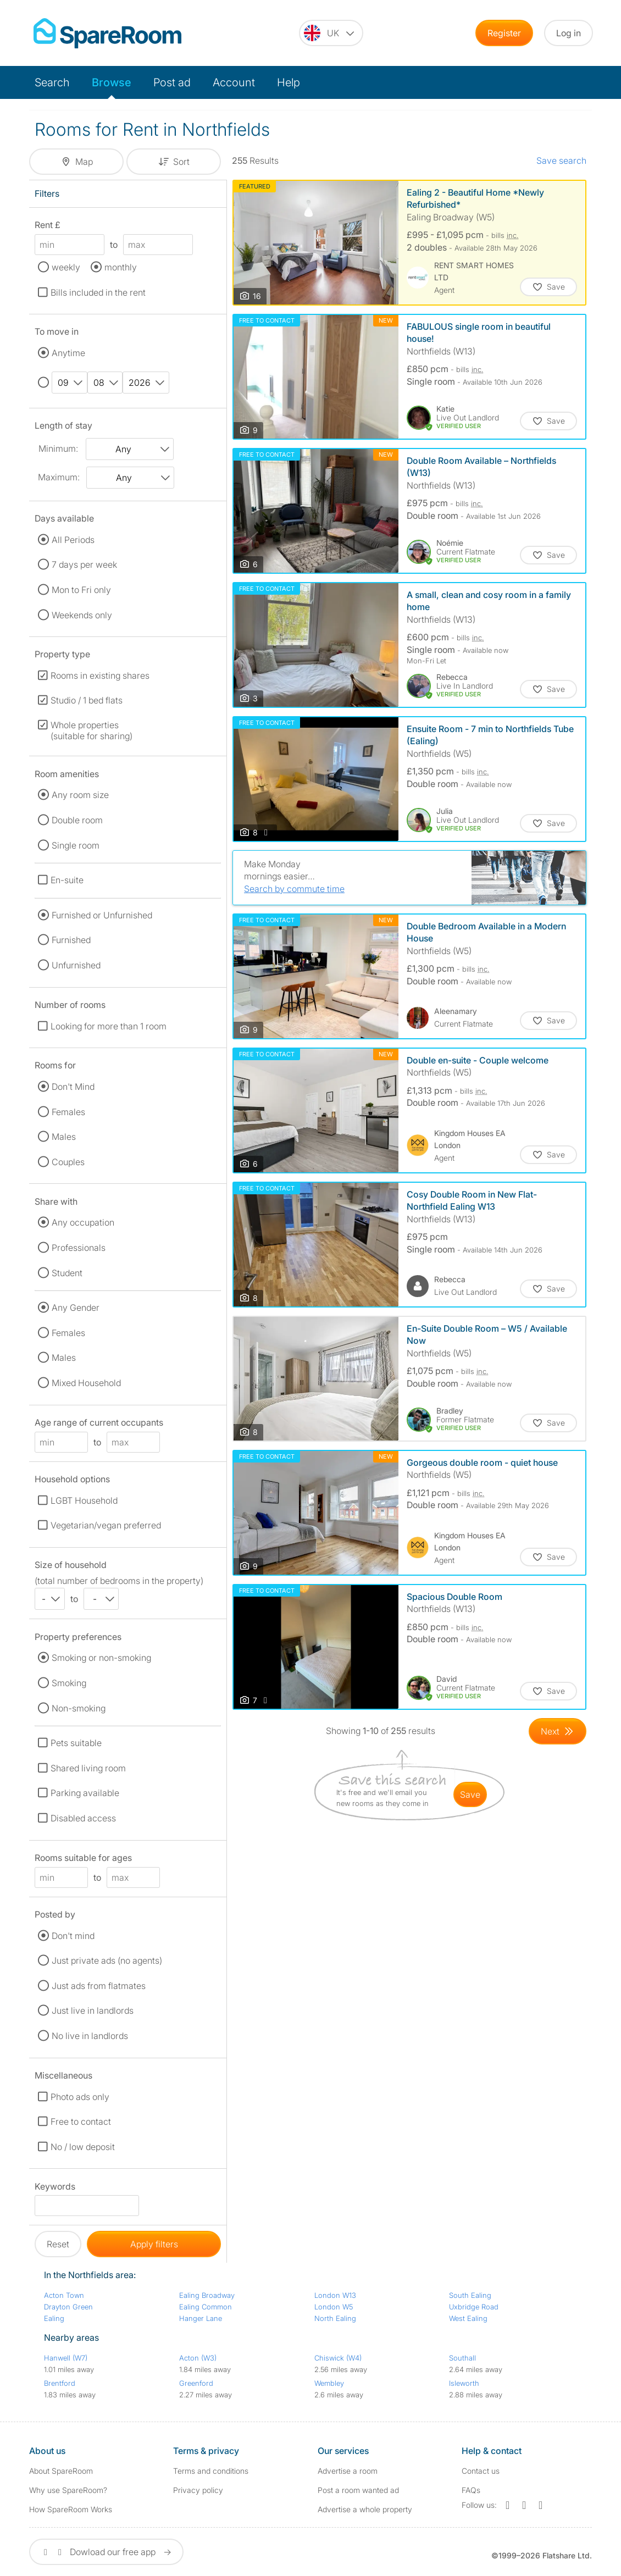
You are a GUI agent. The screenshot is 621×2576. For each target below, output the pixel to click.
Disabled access (83, 1818)
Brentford (59, 2383)
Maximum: (59, 477)
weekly (66, 267)
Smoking (69, 1682)
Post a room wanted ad (358, 2490)
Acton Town (64, 2295)
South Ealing (470, 2295)
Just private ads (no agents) (107, 1960)
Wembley (329, 2383)
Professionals (79, 1247)
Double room (77, 820)
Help (288, 82)
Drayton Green (68, 2306)
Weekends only (82, 615)
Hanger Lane (200, 2318)
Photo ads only (80, 2096)
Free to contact (81, 2121)
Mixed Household (86, 1382)
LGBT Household (84, 1500)
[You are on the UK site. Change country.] (331, 33)
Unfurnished (76, 965)
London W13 (335, 2295)
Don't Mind (73, 1086)
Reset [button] (58, 2244)
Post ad (172, 82)
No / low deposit (83, 2146)
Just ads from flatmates (99, 1985)
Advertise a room (348, 2470)
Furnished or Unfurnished (102, 915)
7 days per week (84, 564)
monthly (120, 267)
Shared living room (88, 1768)
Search (52, 82)
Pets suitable (76, 1742)
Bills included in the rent (98, 292)
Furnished (71, 939)
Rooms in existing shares (100, 675)
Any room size (80, 794)
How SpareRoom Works (70, 2509)
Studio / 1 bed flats (87, 700)
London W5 (333, 2306)
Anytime (68, 352)
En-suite (67, 879)
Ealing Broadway (207, 2295)
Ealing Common (205, 2306)
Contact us (481, 2470)
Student (67, 1272)
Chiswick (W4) (338, 2357)
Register (504, 32)
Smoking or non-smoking (101, 1657)
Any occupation (83, 1222)
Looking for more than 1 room (109, 1026)
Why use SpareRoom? (68, 2490)
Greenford (196, 2383)
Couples (68, 1161)
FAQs (471, 2490)
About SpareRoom (61, 2470)
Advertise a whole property (365, 2509)
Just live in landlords (93, 2010)
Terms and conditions (210, 2470)
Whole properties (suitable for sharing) (91, 730)
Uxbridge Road (473, 2306)
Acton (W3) (198, 2357)
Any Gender (75, 1307)
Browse (111, 82)
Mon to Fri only (81, 589)
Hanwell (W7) (65, 2357)
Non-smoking (79, 1708)
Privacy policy (198, 2490)
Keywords (55, 2188)
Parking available (85, 1792)
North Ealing (335, 2318)
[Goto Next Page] (557, 1731)
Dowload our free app (106, 2551)
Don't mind (73, 1935)
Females (68, 1111)
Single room (75, 845)
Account (234, 82)
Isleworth (464, 2383)
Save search (561, 160)
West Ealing (468, 2318)
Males (64, 1136)
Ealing (54, 2318)
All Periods (73, 539)
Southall (462, 2357)
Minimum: (58, 448)
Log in (568, 32)
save (470, 1794)
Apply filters (154, 2244)
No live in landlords (90, 2035)
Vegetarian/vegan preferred (106, 1525)
